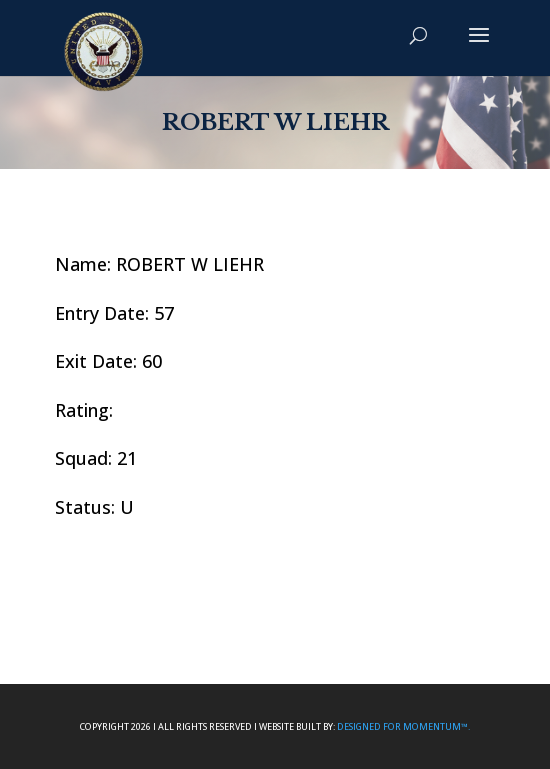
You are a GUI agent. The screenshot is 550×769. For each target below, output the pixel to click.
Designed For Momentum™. (403, 726)
